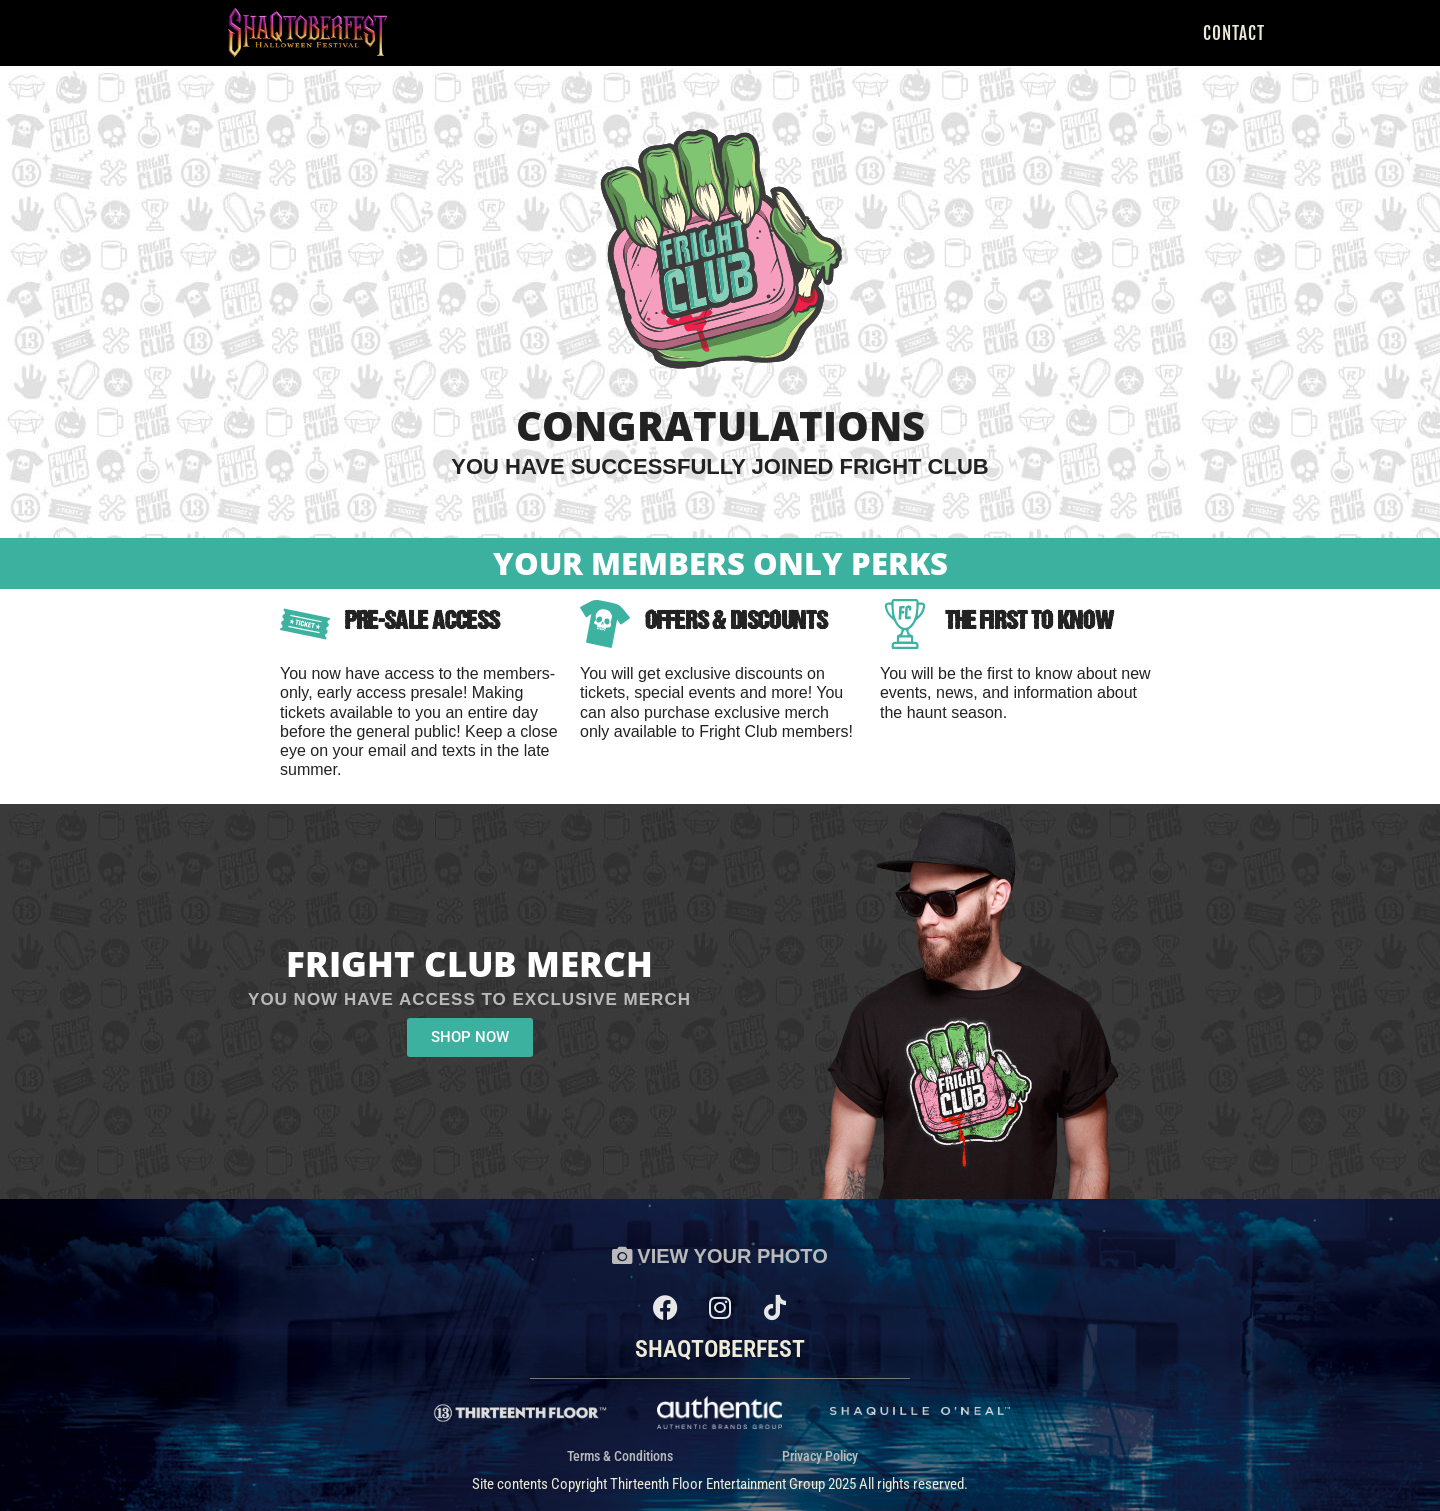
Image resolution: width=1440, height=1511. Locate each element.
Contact (1234, 33)
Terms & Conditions (620, 1457)
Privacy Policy (820, 1457)
